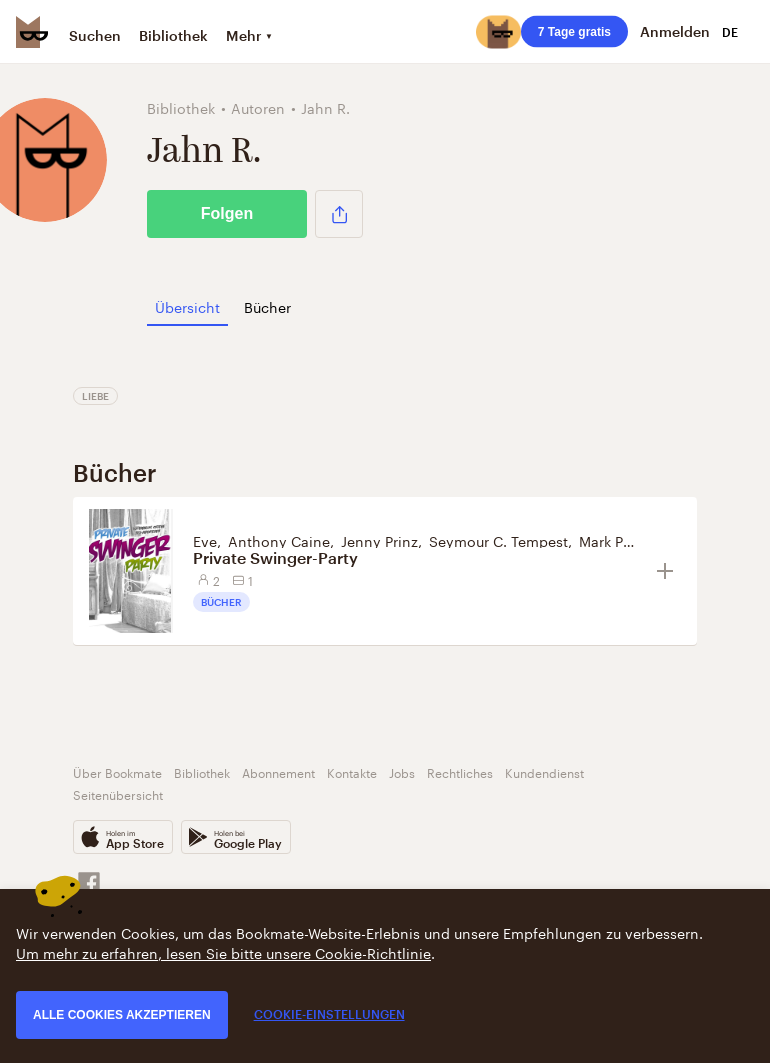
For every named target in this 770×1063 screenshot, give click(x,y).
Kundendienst (544, 771)
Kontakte (352, 771)
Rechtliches (460, 771)
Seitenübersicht (118, 793)
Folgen (227, 213)
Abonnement (278, 771)
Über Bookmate (117, 771)
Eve (205, 540)
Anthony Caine (279, 540)
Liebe (95, 396)
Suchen (95, 35)
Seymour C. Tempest (498, 540)
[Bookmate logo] (32, 32)
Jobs (402, 771)
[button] (339, 214)
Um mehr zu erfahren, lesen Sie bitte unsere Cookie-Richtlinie (223, 952)
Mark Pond (614, 540)
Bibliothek (173, 35)
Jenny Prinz (379, 540)
